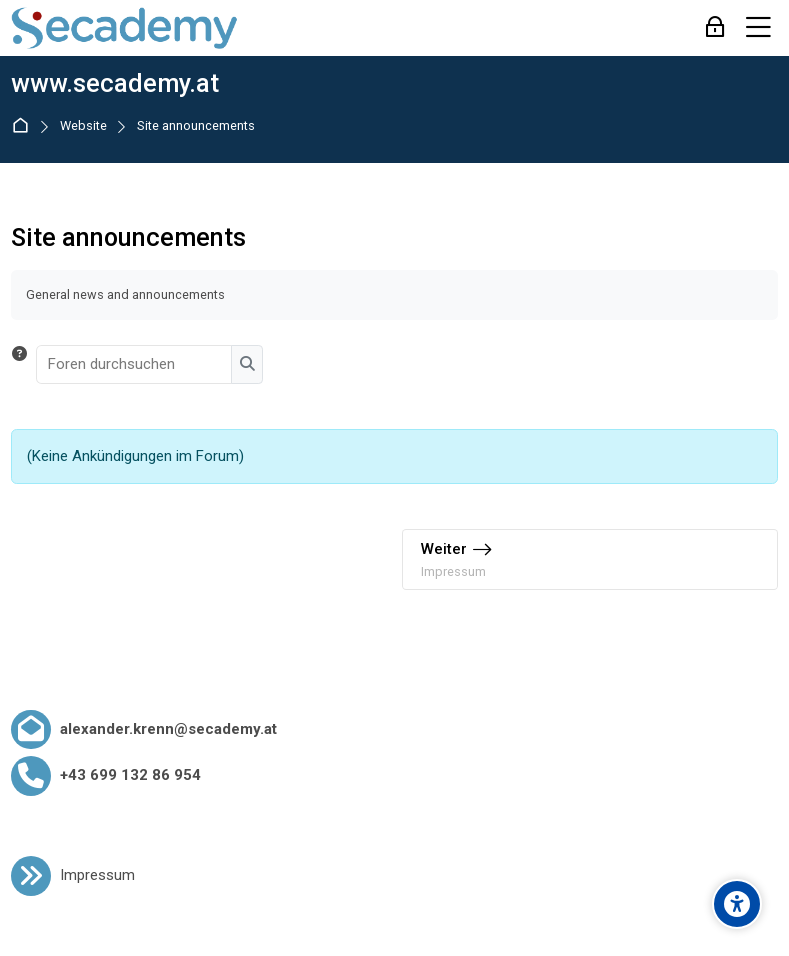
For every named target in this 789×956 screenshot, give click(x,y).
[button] (19, 364)
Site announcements (196, 126)
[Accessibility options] (737, 904)
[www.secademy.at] (124, 28)
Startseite (24, 126)
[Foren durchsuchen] (135, 364)
